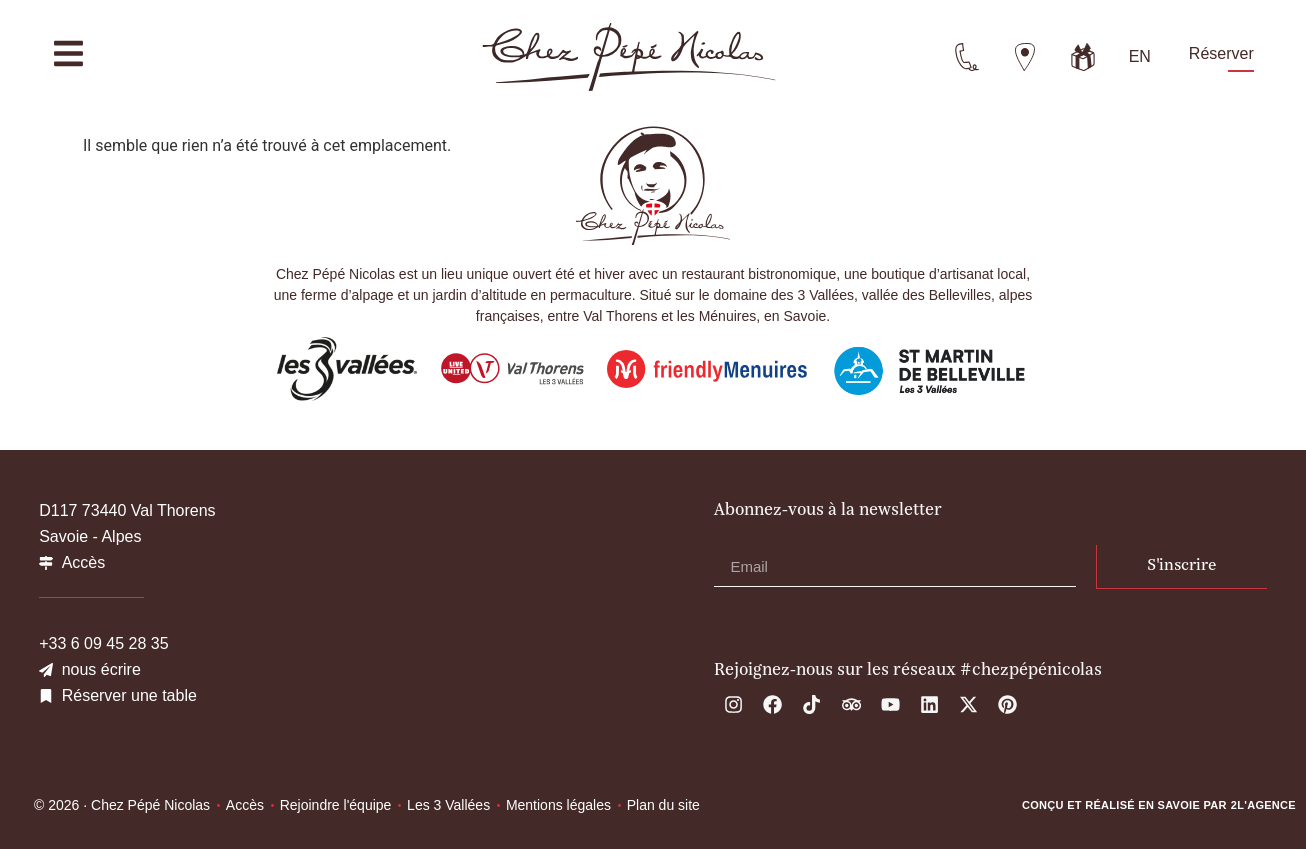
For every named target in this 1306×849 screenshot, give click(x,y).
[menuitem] (1140, 57)
